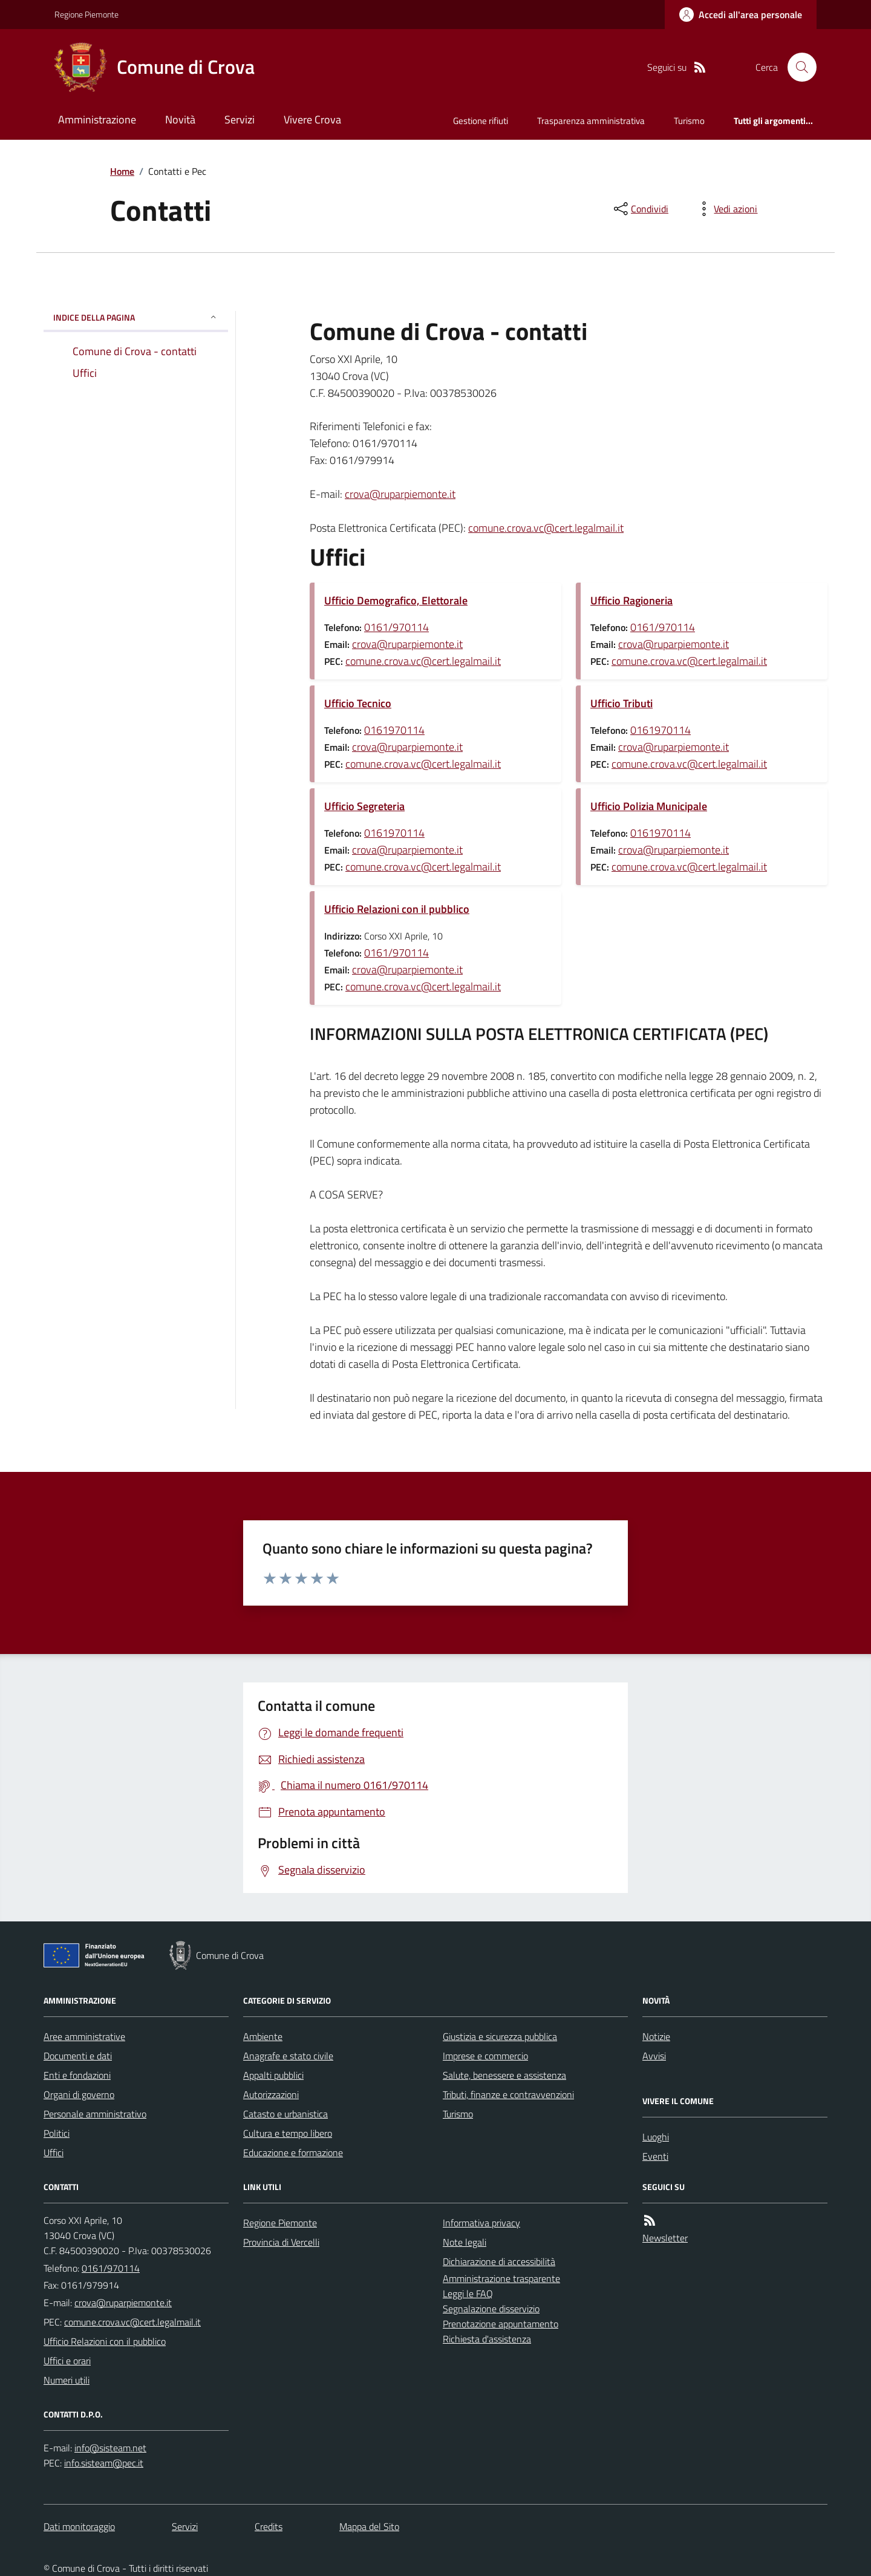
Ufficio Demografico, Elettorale (396, 600)
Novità (180, 119)
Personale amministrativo (95, 2114)
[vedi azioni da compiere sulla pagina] (726, 208)
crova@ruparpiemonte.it (400, 494)
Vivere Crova (312, 119)
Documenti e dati (78, 2055)
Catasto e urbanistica (285, 2114)
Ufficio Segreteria (364, 806)
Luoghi (655, 2137)
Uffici (54, 2152)
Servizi (239, 119)
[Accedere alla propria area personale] (741, 14)
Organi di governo (79, 2094)
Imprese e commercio (485, 2055)
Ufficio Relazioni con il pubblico (396, 909)
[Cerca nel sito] (797, 67)
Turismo (689, 121)
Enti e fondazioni (77, 2075)
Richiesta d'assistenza (487, 2339)
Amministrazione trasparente (501, 2278)
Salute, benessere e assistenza (504, 2075)
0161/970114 (396, 627)
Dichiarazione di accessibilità (499, 2261)
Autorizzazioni (271, 2094)
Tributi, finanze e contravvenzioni (508, 2094)
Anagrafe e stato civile (288, 2055)
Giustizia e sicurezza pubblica (500, 2036)
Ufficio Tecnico (357, 703)
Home (122, 171)
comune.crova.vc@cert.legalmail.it (546, 528)
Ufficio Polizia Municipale (648, 806)
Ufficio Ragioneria (631, 600)
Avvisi (654, 2055)
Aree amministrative (84, 2036)
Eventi (655, 2156)
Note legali (464, 2242)
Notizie (656, 2036)
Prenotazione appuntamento (500, 2323)
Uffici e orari (67, 2360)
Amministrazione (97, 119)
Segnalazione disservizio (491, 2308)
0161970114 (394, 730)
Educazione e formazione (293, 2152)
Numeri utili (67, 2380)
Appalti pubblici (273, 2075)
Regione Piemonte (86, 14)
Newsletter (665, 2238)
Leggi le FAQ (468, 2293)
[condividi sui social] (640, 208)
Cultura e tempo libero (287, 2133)
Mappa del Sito (369, 2526)
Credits (268, 2526)
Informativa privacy (481, 2222)
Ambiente (262, 2036)
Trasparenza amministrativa (591, 121)
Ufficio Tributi (621, 703)
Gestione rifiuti (480, 121)
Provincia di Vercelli (281, 2242)
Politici (57, 2133)
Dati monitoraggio (79, 2526)
